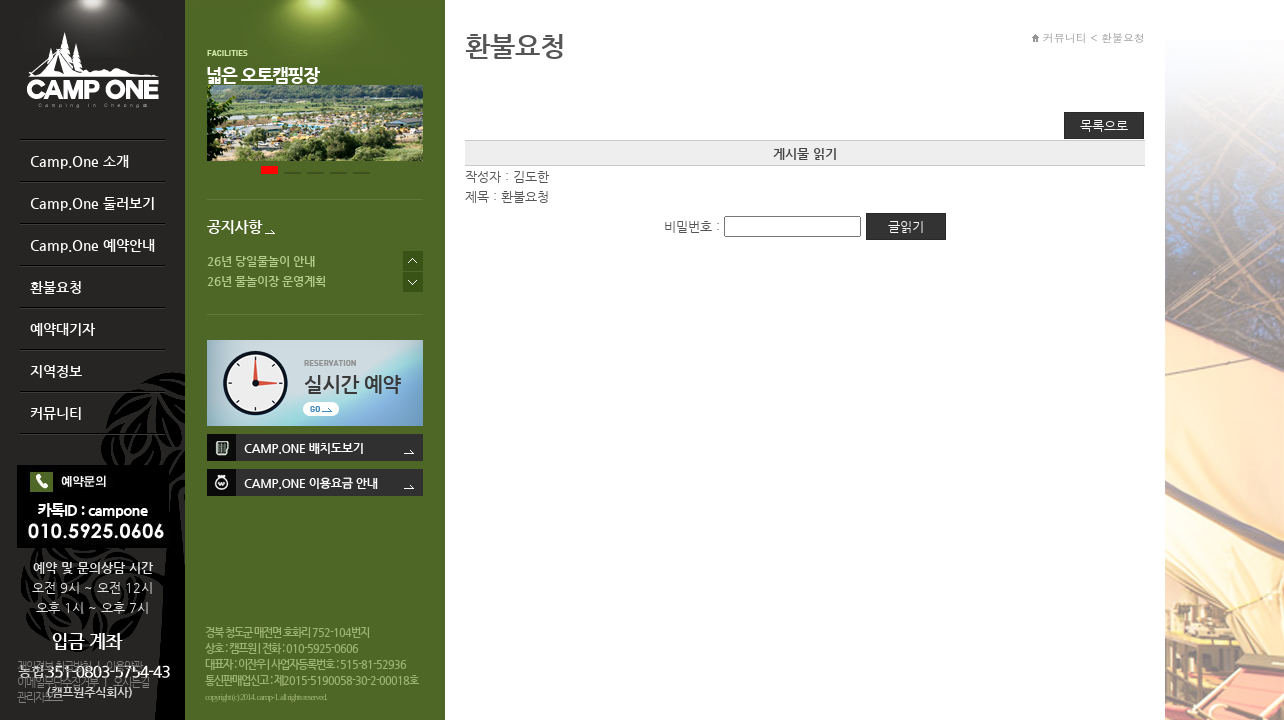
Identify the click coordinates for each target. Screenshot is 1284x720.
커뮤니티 (56, 413)
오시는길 (131, 682)
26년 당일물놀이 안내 (261, 261)
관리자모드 (39, 697)
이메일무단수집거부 (57, 682)
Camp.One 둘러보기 (92, 203)
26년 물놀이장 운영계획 (266, 281)
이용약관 (124, 666)
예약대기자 (62, 329)
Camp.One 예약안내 (92, 245)
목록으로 (1104, 125)
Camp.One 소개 (79, 161)
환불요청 (56, 287)
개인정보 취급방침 (54, 666)
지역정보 (56, 371)
